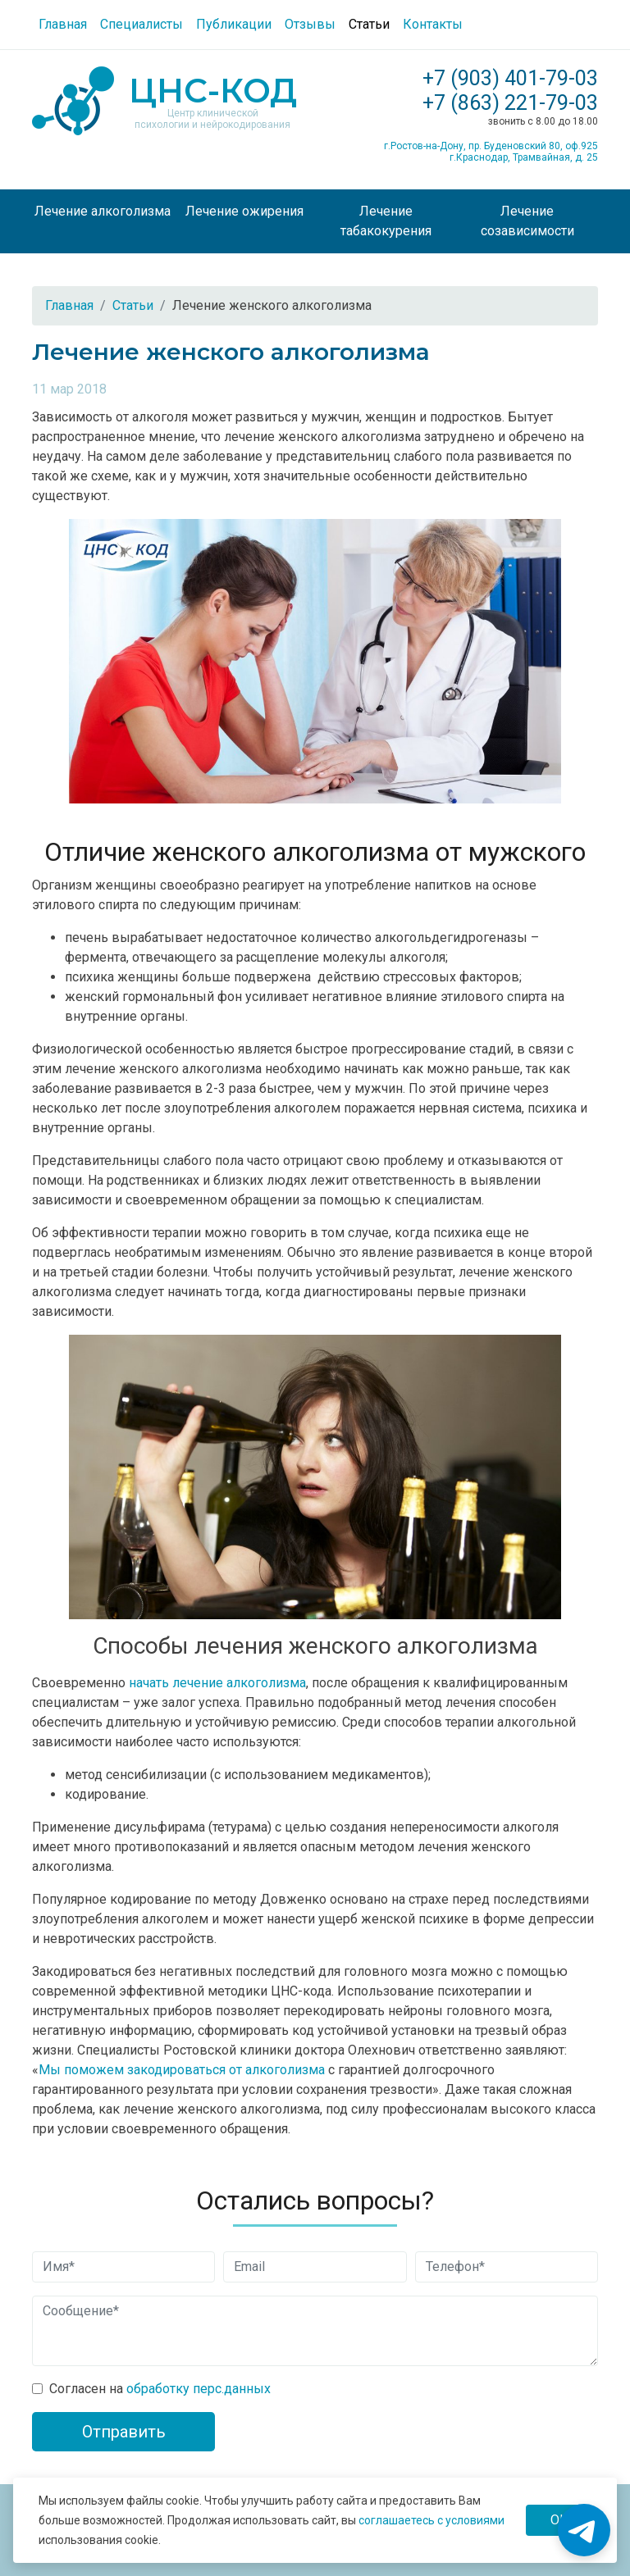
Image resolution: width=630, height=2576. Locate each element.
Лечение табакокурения (385, 221)
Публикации (234, 24)
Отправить (124, 2432)
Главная (63, 24)
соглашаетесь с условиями (431, 2520)
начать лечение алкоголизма (217, 1683)
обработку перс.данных (198, 2388)
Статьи (369, 24)
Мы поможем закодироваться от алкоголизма (182, 2070)
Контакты (433, 24)
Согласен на (160, 2388)
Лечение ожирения (244, 211)
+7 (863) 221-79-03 (510, 103)
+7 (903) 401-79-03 (510, 78)
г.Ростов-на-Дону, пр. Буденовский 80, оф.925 (491, 146)
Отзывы (310, 24)
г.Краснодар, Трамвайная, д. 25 (524, 157)
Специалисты (141, 24)
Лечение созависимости (527, 221)
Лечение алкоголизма (102, 211)
